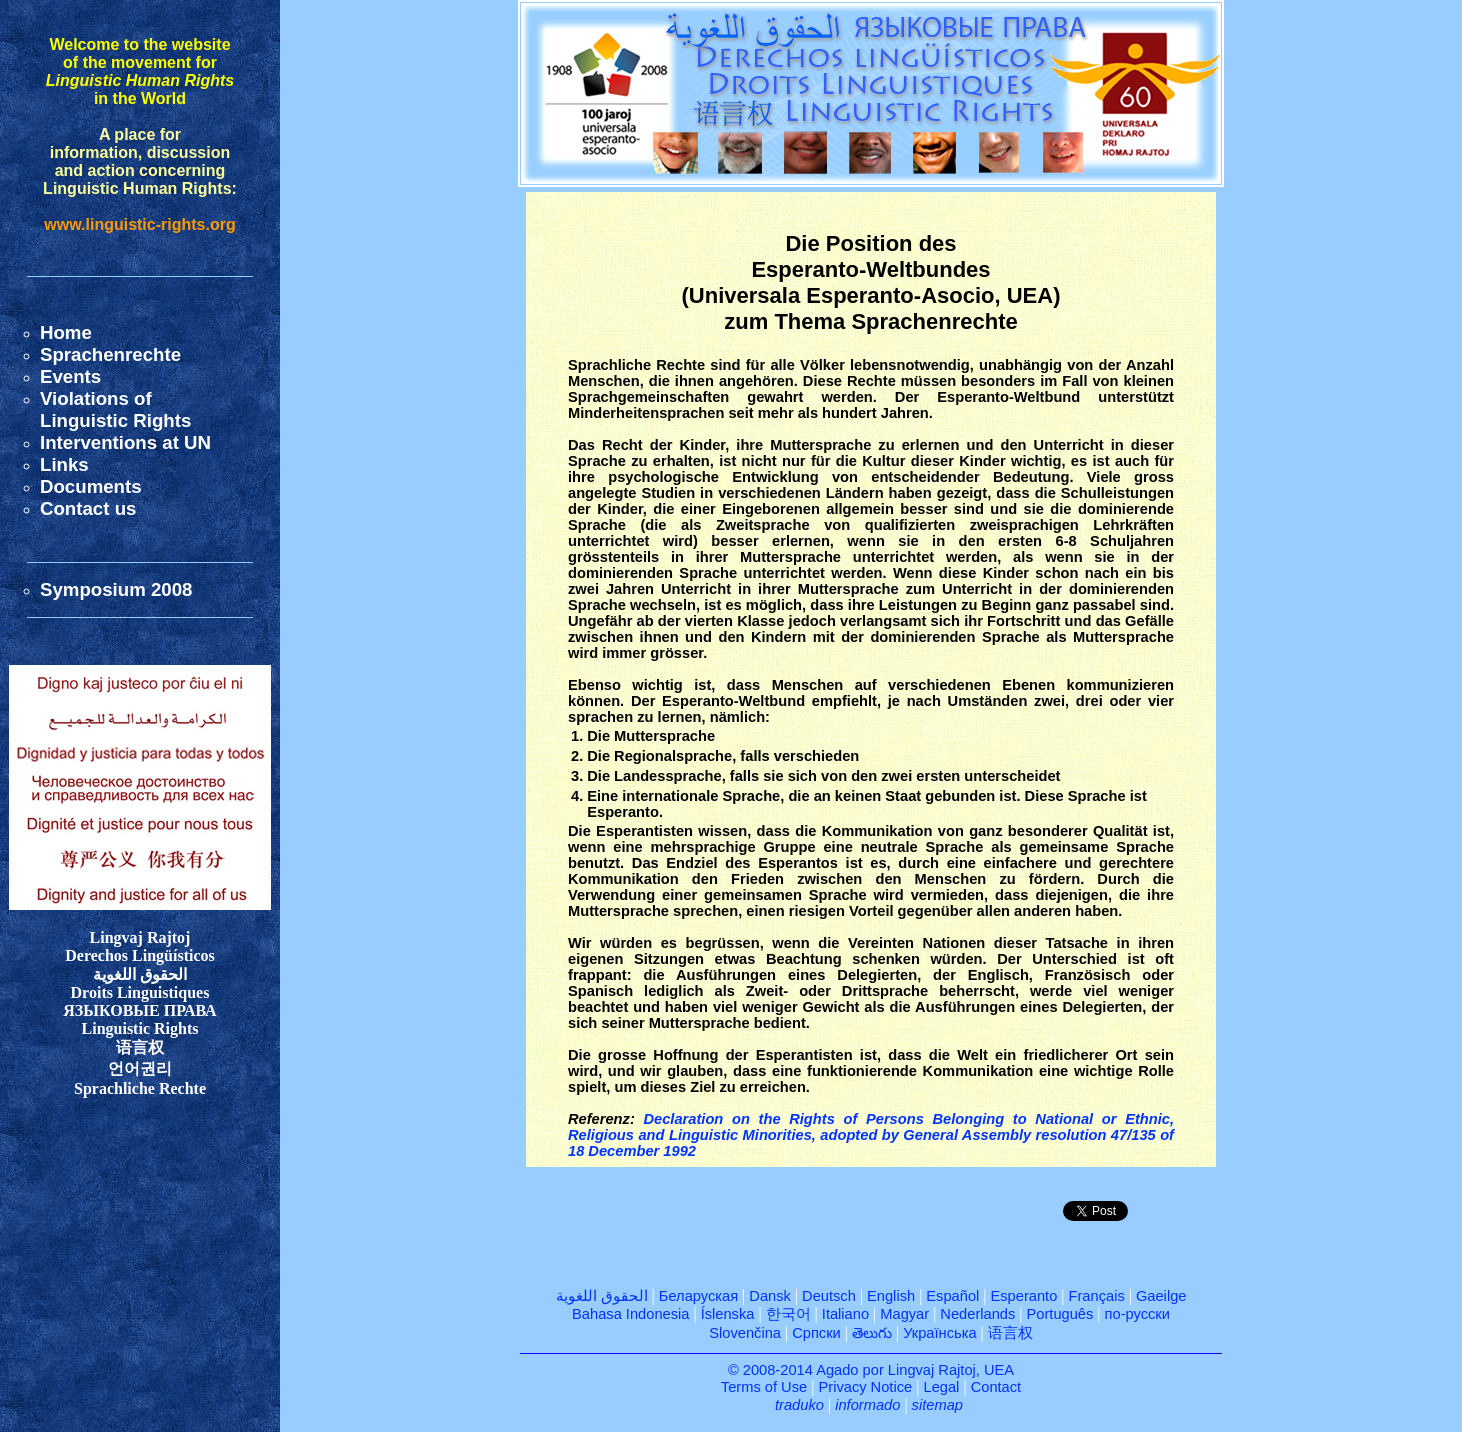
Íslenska (728, 1314)
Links (64, 464)
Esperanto (1024, 1296)
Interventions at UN (125, 442)
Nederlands (977, 1314)
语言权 (1010, 1333)
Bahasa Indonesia (630, 1314)
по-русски (1137, 1314)
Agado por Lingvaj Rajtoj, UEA (915, 1370)
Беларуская (698, 1296)
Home (66, 332)
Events (70, 376)
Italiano (845, 1314)
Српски (816, 1333)
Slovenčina (745, 1333)
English (891, 1296)
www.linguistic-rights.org (139, 224)
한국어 (788, 1314)
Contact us (88, 508)
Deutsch (829, 1296)
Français (1097, 1296)
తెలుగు (872, 1333)
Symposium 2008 (116, 589)
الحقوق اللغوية (602, 1296)
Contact (996, 1387)
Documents (91, 486)
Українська (939, 1333)
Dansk (770, 1296)
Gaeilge (1161, 1296)
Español (952, 1296)
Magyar (904, 1314)
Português (1060, 1314)
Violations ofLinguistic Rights (115, 409)
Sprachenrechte (110, 354)
